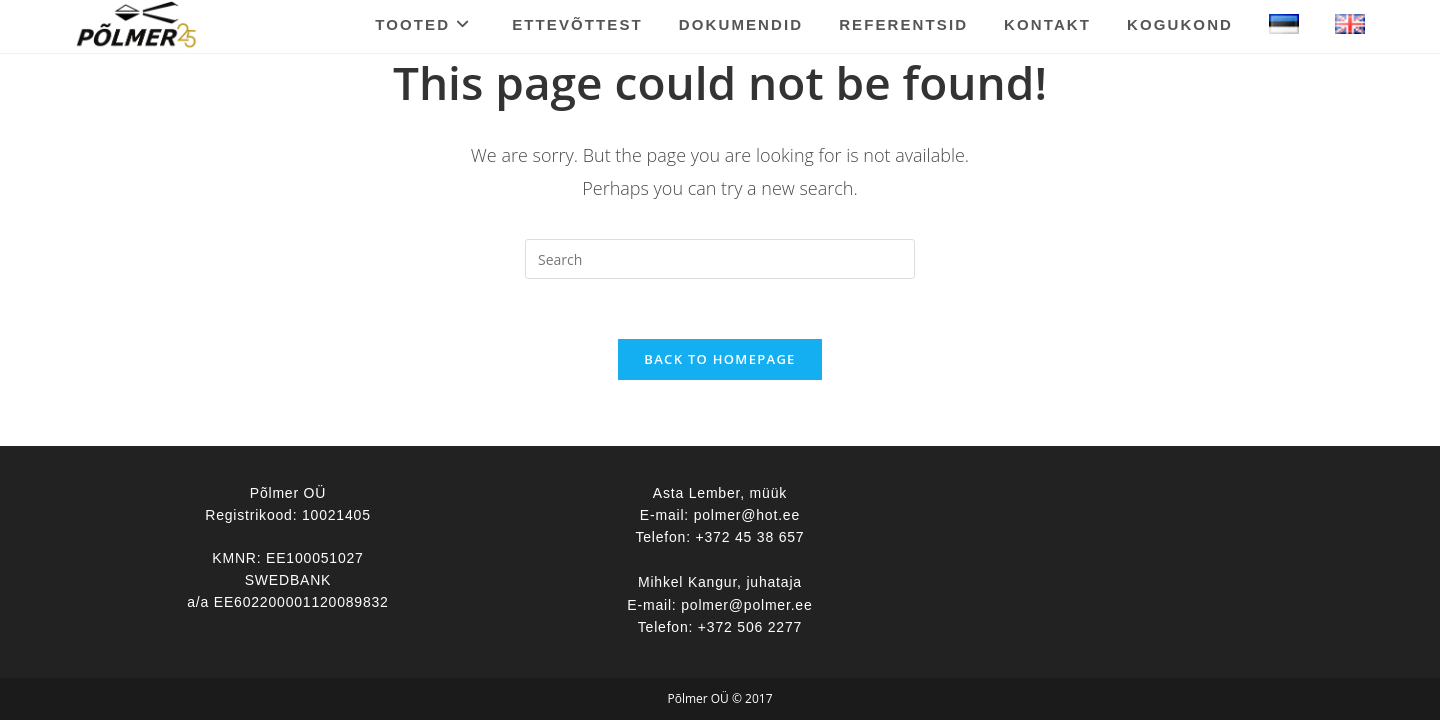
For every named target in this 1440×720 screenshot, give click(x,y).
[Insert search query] (720, 259)
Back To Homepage (719, 359)
